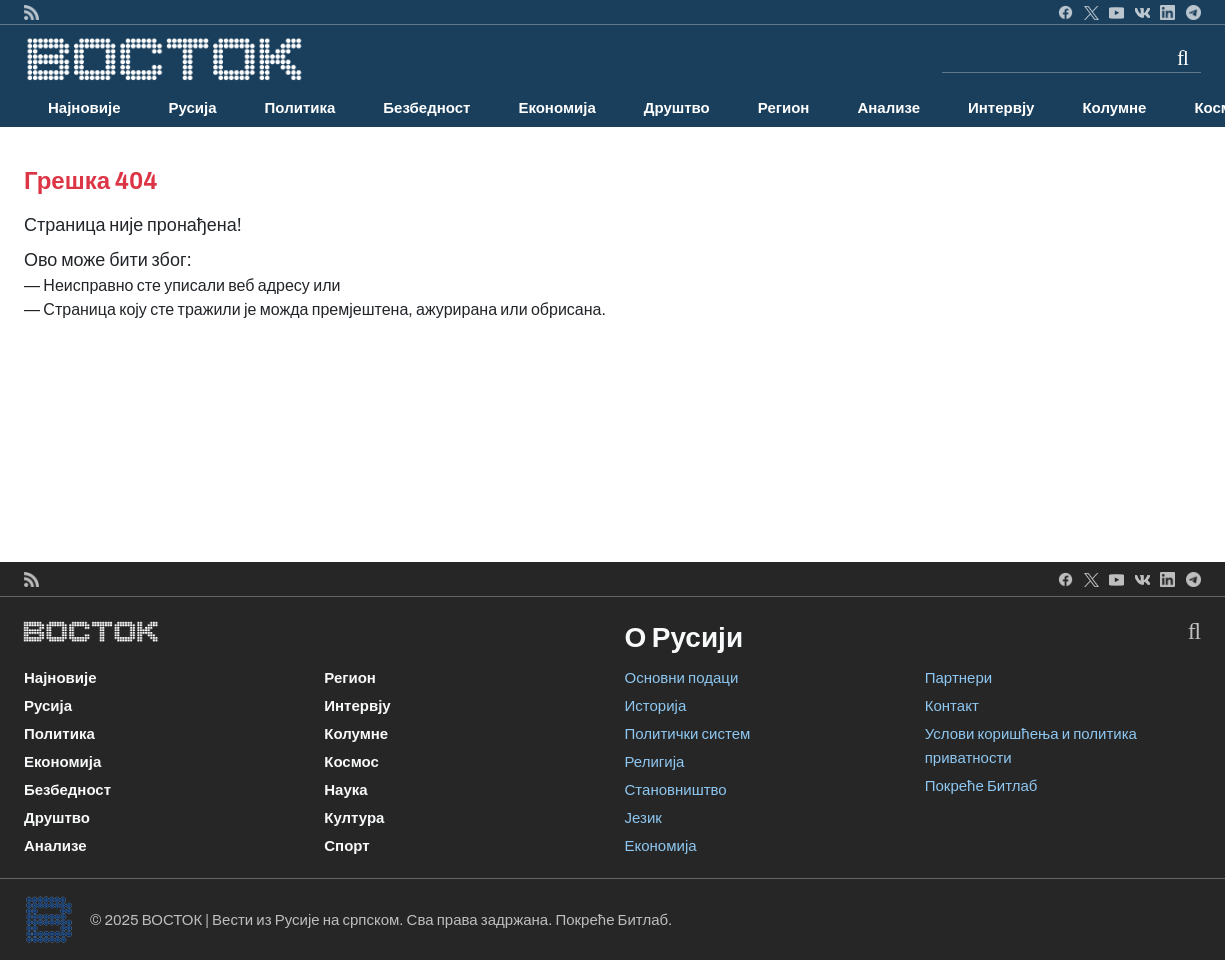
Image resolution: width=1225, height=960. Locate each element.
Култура (354, 818)
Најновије (84, 108)
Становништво (676, 790)
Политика (300, 108)
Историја (656, 706)
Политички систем (688, 734)
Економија (556, 108)
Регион (784, 108)
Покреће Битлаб (981, 786)
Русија (193, 108)
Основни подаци (682, 678)
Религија (655, 762)
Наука (345, 790)
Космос (351, 762)
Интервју (1001, 108)
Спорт (346, 846)
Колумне (1114, 108)
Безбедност (426, 108)
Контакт (952, 706)
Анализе (888, 108)
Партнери (958, 678)
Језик (643, 818)
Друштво (677, 108)
